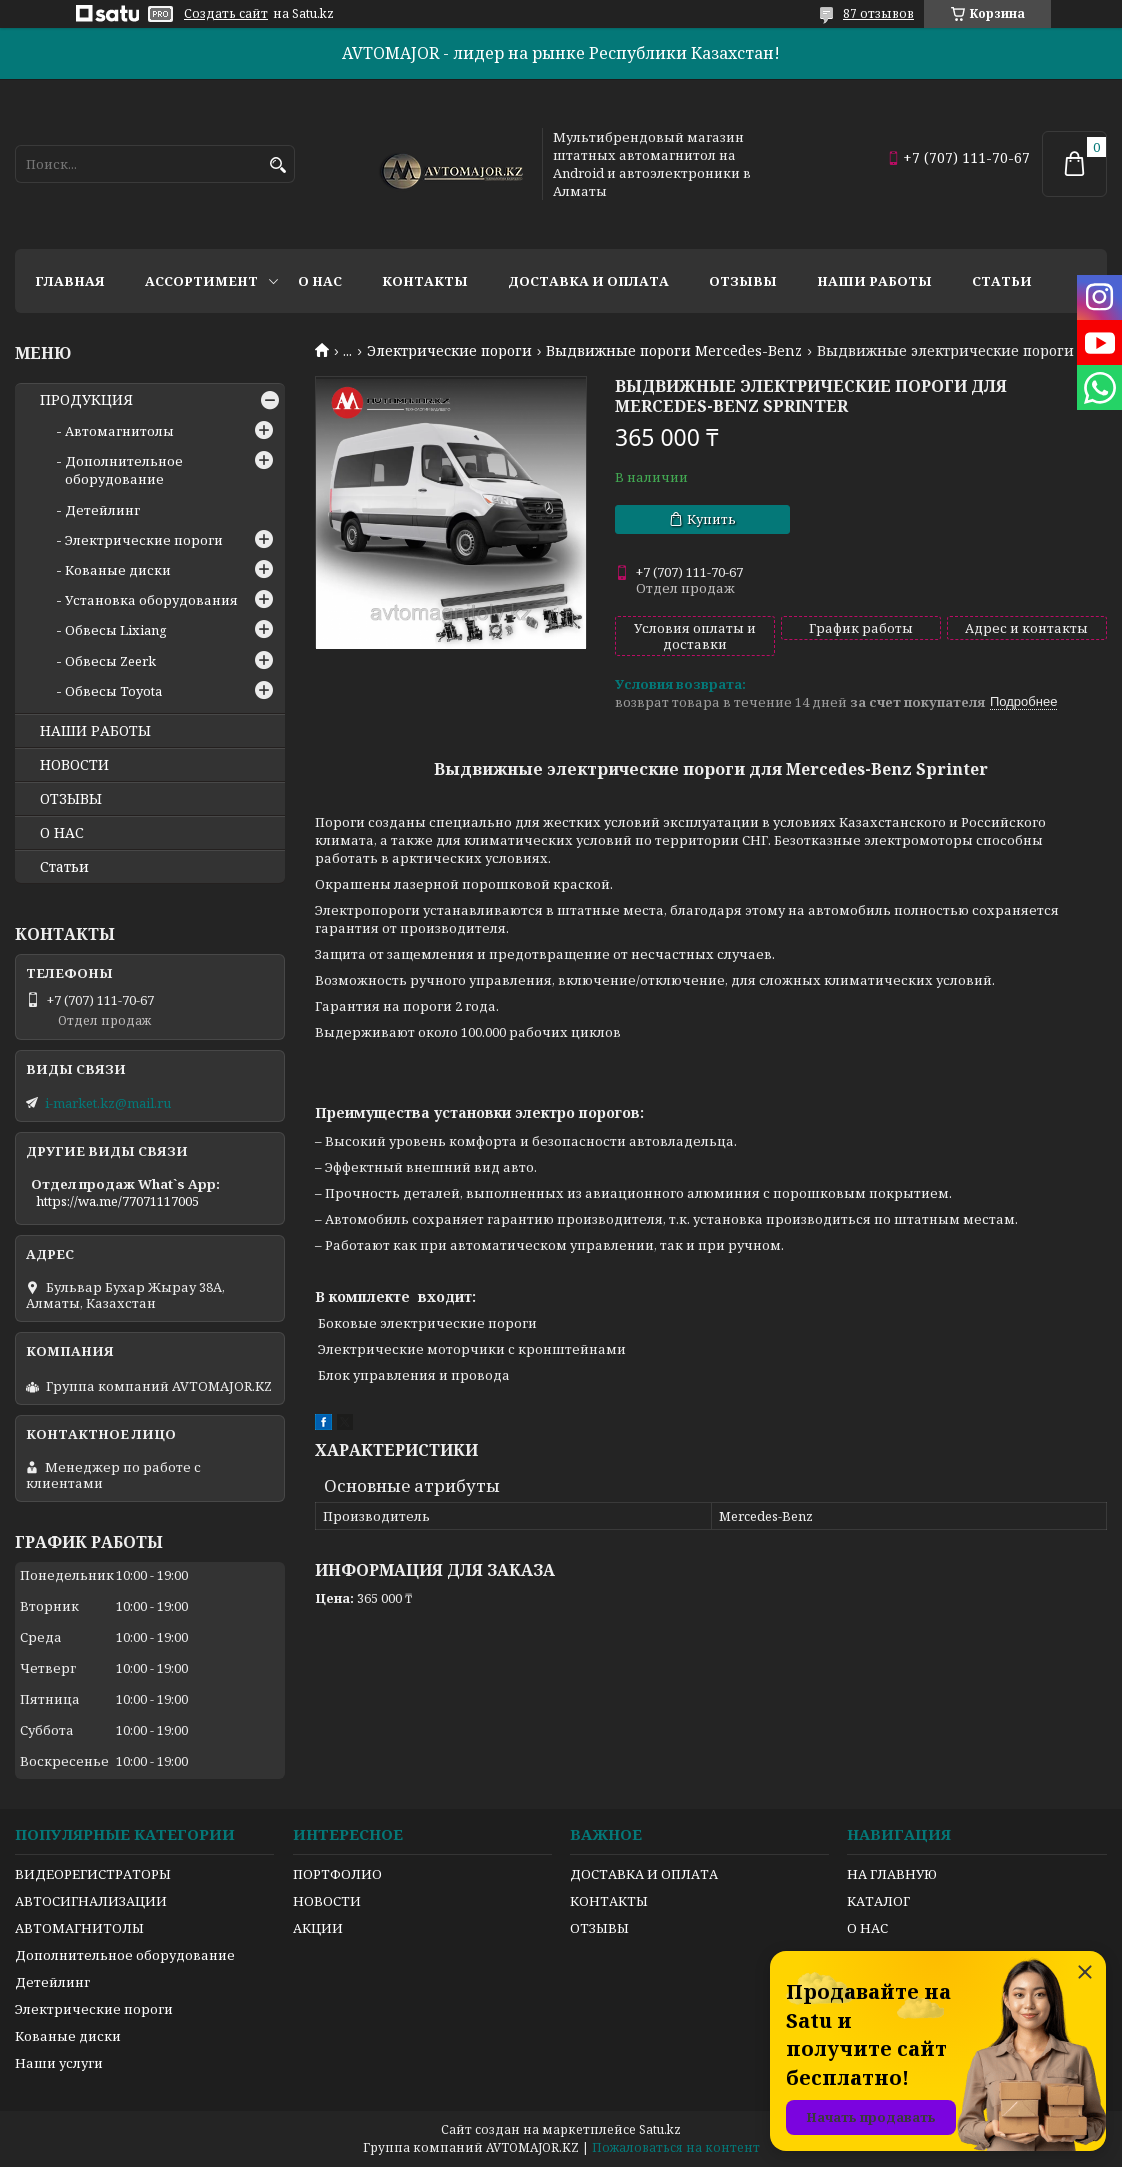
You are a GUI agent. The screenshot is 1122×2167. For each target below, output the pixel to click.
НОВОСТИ (74, 765)
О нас (320, 281)
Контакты (425, 281)
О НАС (62, 833)
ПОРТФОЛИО (337, 1874)
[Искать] (277, 165)
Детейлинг (102, 510)
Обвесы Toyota (113, 691)
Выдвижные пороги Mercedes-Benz (674, 351)
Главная (70, 281)
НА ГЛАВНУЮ (892, 1874)
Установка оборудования (151, 600)
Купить (711, 519)
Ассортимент (201, 281)
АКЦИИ (318, 1928)
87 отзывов (878, 13)
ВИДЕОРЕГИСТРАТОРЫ (93, 1874)
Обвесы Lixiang (116, 630)
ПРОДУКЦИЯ (86, 400)
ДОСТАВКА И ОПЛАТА (644, 1874)
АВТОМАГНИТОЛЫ (79, 1928)
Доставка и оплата (588, 281)
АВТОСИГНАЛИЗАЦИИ (91, 1901)
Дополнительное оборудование (124, 470)
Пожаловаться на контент (676, 2147)
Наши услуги (59, 2063)
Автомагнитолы (119, 431)
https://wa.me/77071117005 (117, 1201)
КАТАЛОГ (878, 1901)
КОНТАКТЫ (609, 1901)
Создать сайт (226, 14)
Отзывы (743, 281)
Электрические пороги (449, 351)
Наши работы (874, 281)
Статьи (1002, 281)
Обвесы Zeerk (110, 661)
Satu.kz (660, 2129)
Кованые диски (118, 570)
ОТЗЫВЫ (71, 799)
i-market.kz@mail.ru (108, 1103)
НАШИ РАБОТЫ (95, 731)
